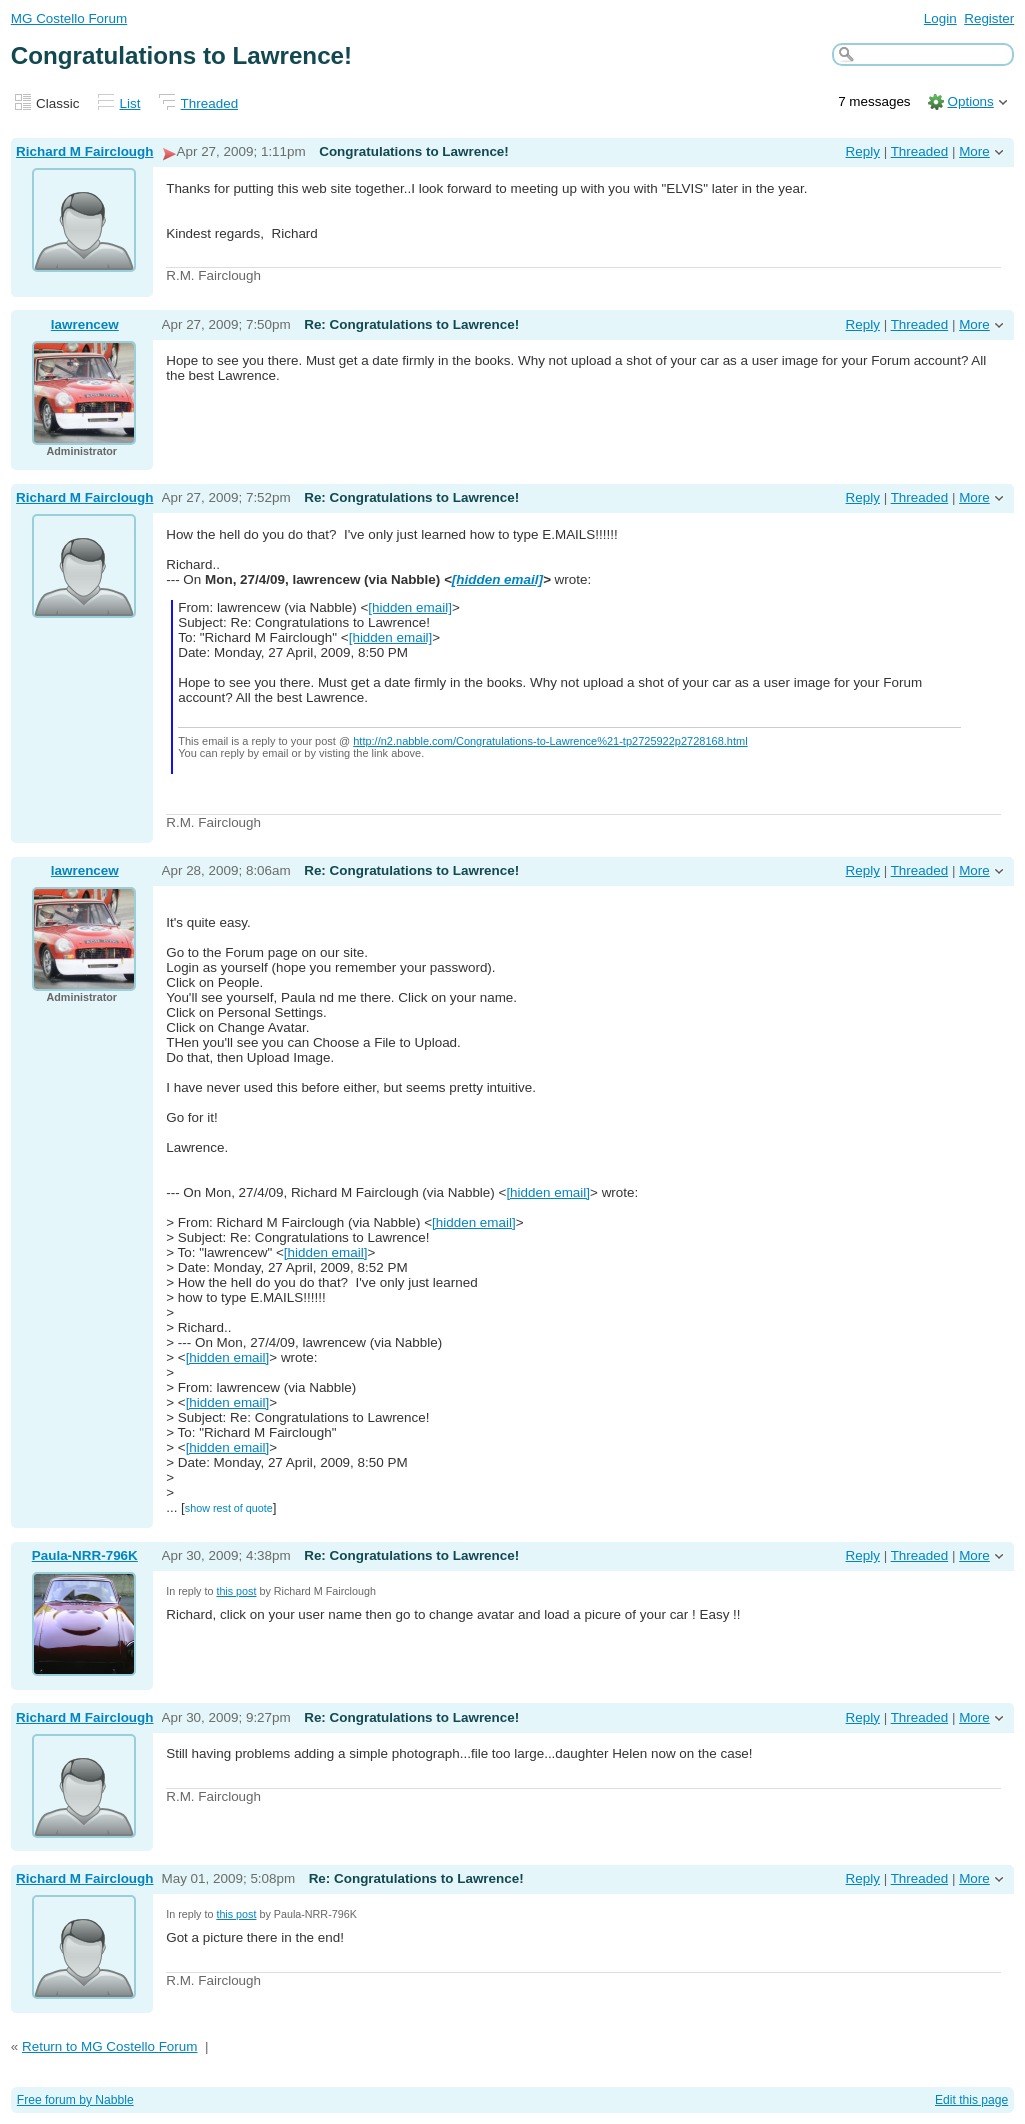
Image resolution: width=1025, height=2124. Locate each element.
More (974, 151)
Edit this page (971, 2100)
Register (989, 18)
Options (970, 101)
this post (236, 1591)
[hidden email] (497, 579)
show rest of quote (229, 1508)
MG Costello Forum (69, 18)
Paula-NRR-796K (85, 1555)
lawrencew (85, 324)
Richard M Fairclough (84, 151)
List (130, 103)
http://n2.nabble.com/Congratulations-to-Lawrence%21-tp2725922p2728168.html (550, 741)
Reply (863, 151)
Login (940, 18)
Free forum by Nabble (75, 2100)
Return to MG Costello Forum (110, 2046)
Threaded (210, 103)
